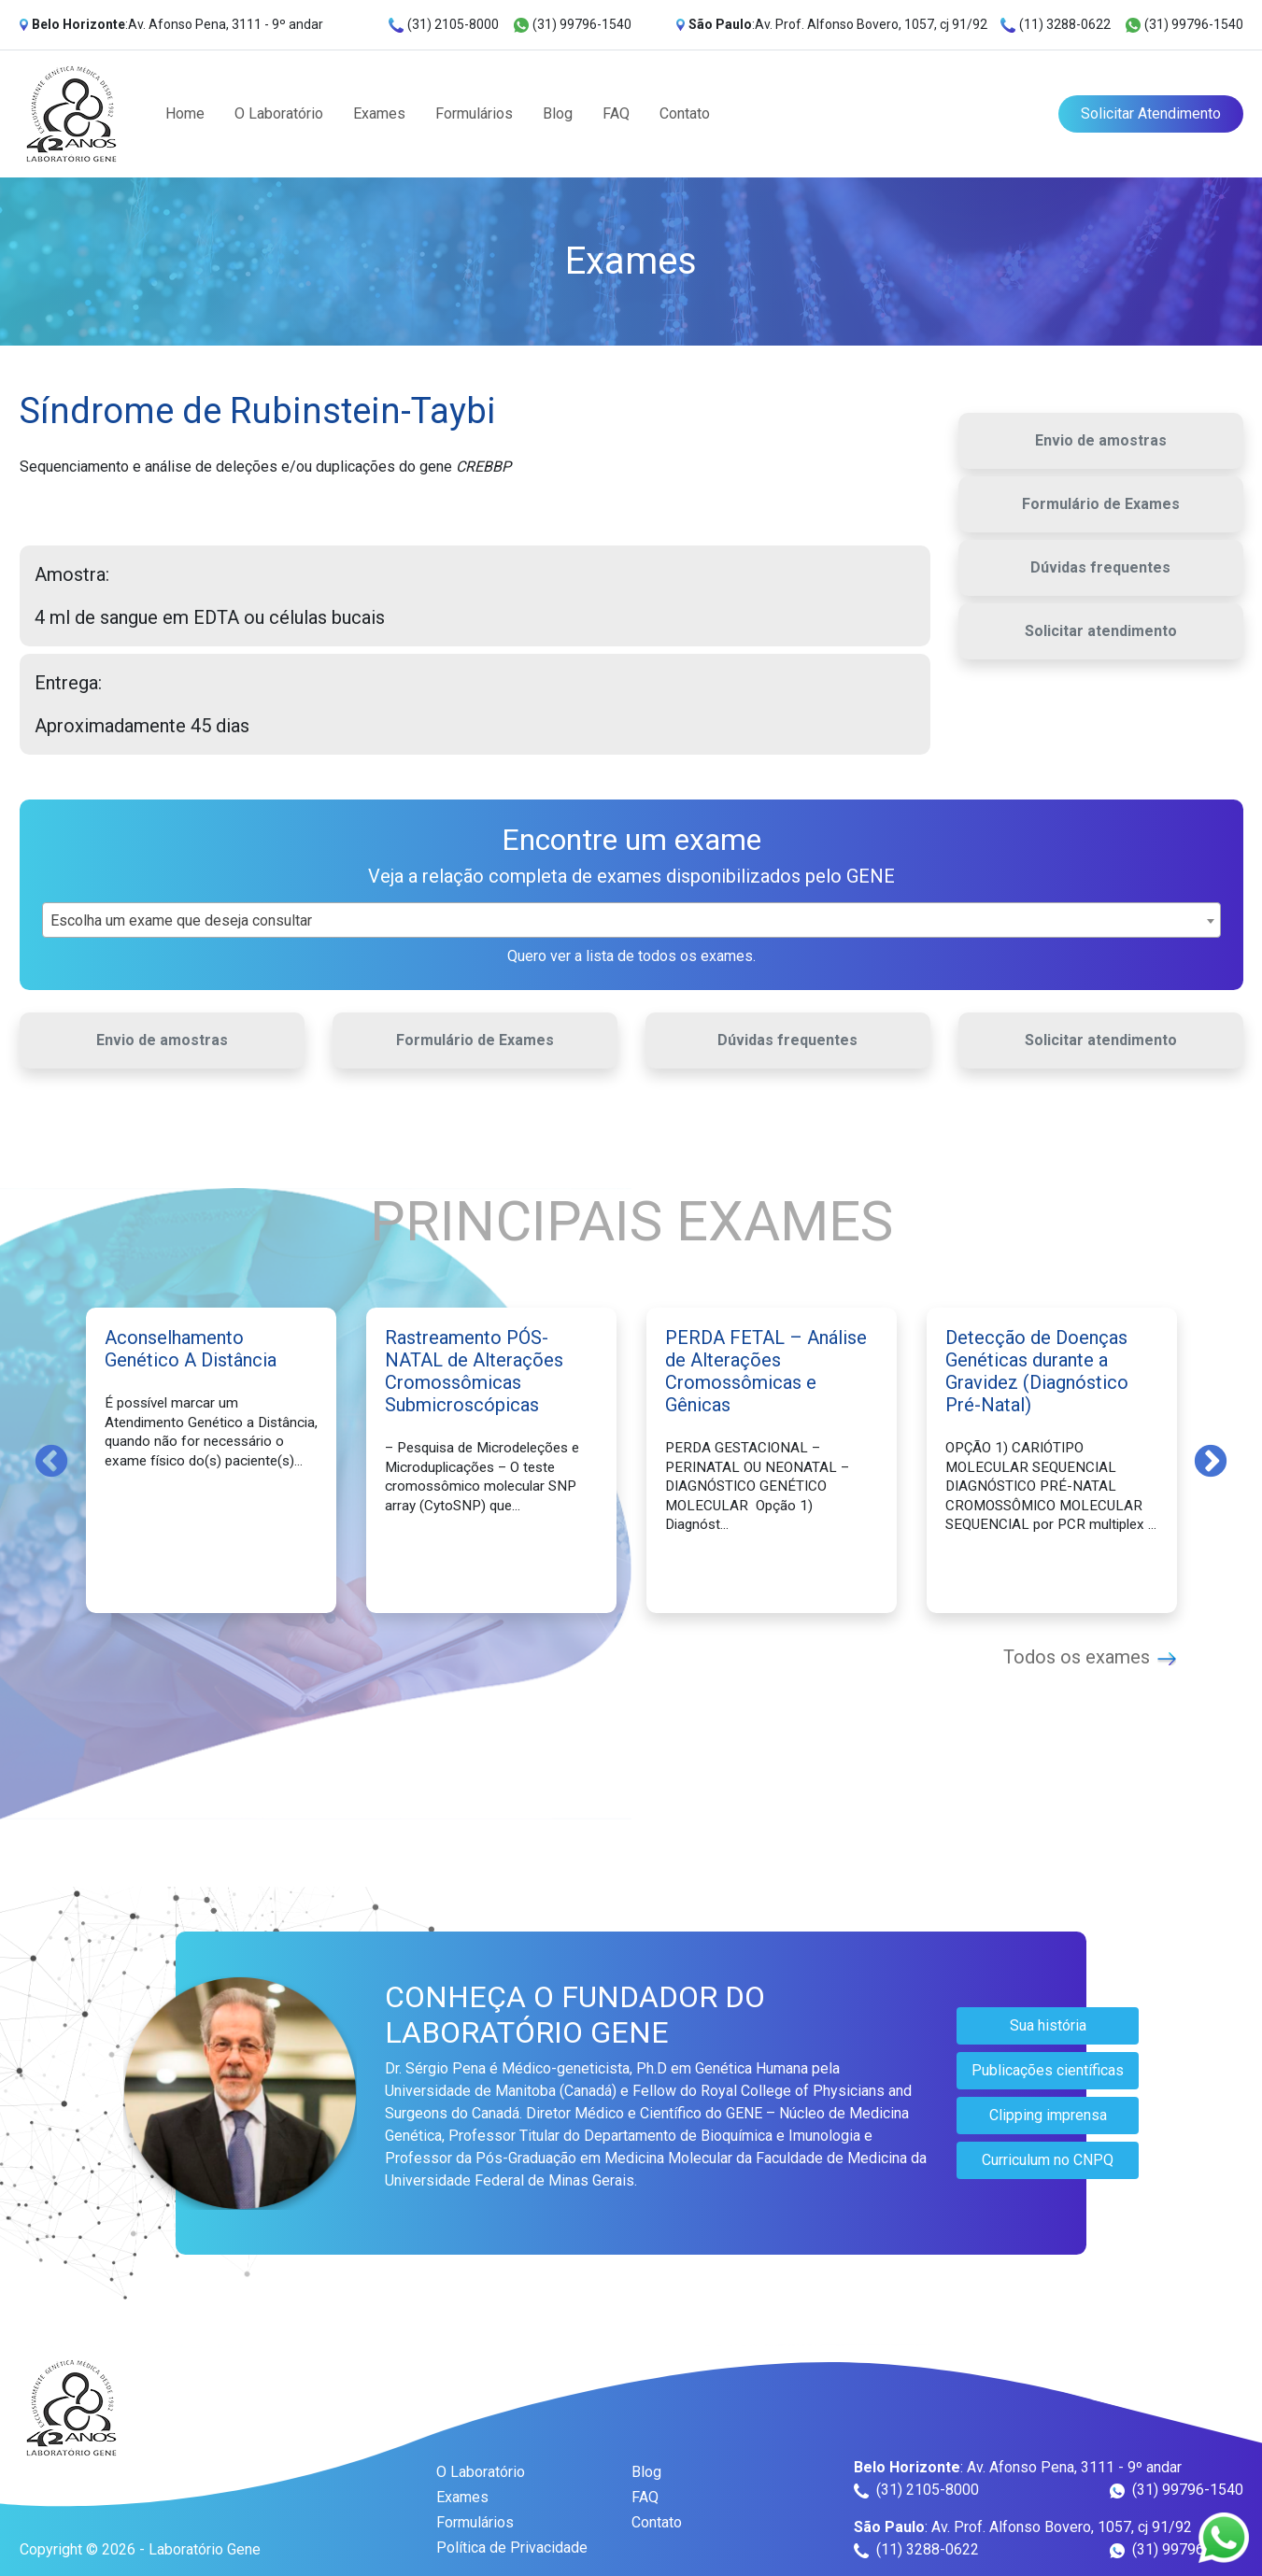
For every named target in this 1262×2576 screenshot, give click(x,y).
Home (185, 113)
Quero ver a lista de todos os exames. (631, 956)
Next (1210, 1459)
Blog (558, 113)
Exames (379, 113)
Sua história (1048, 2025)
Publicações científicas (1047, 2070)
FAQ (616, 113)
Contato (684, 113)
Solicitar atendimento (1101, 631)
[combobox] (631, 920)
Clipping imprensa (1048, 2115)
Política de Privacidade (512, 2547)
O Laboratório (278, 113)
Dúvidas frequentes (1100, 567)
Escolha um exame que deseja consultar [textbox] (181, 920)
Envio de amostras (1101, 440)
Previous (51, 1459)
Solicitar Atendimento (1151, 113)
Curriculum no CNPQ (1047, 2160)
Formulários (474, 113)
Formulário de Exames (1101, 504)
